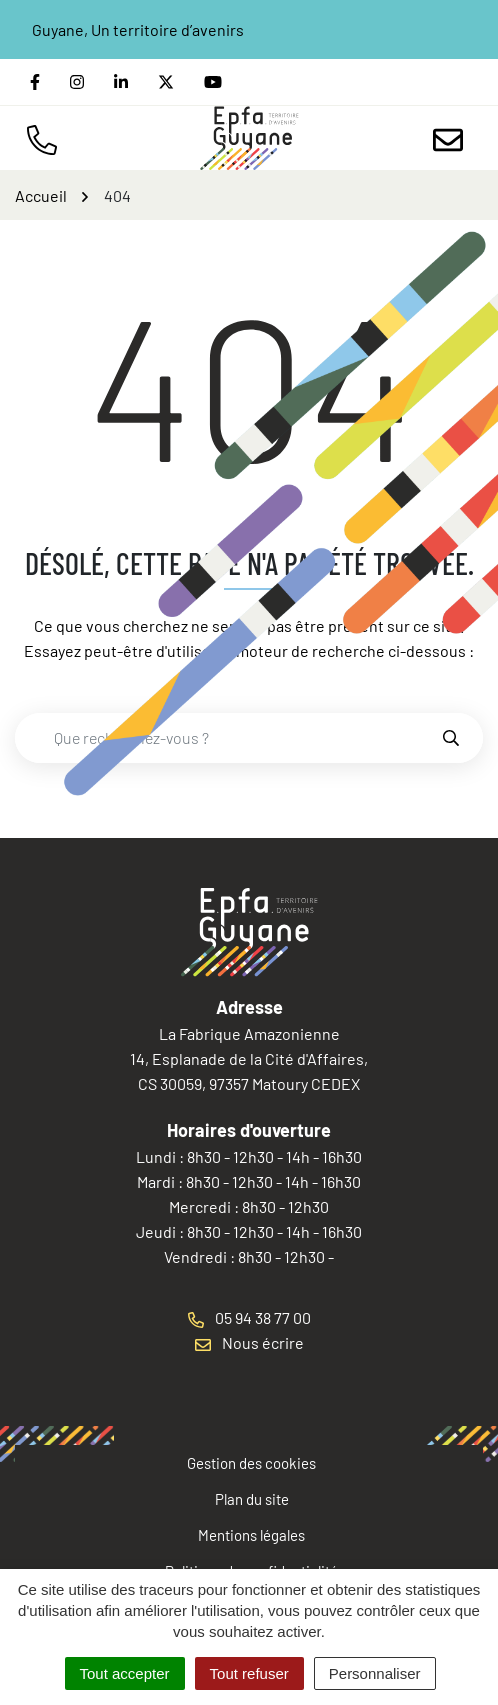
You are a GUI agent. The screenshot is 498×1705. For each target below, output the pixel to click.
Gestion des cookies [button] (251, 1463)
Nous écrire (249, 1342)
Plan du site (252, 1499)
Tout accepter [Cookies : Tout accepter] (125, 1673)
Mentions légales (251, 1535)
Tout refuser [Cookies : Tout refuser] (249, 1673)
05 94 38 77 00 (249, 1317)
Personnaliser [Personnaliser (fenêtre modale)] (375, 1673)
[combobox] (227, 738)
